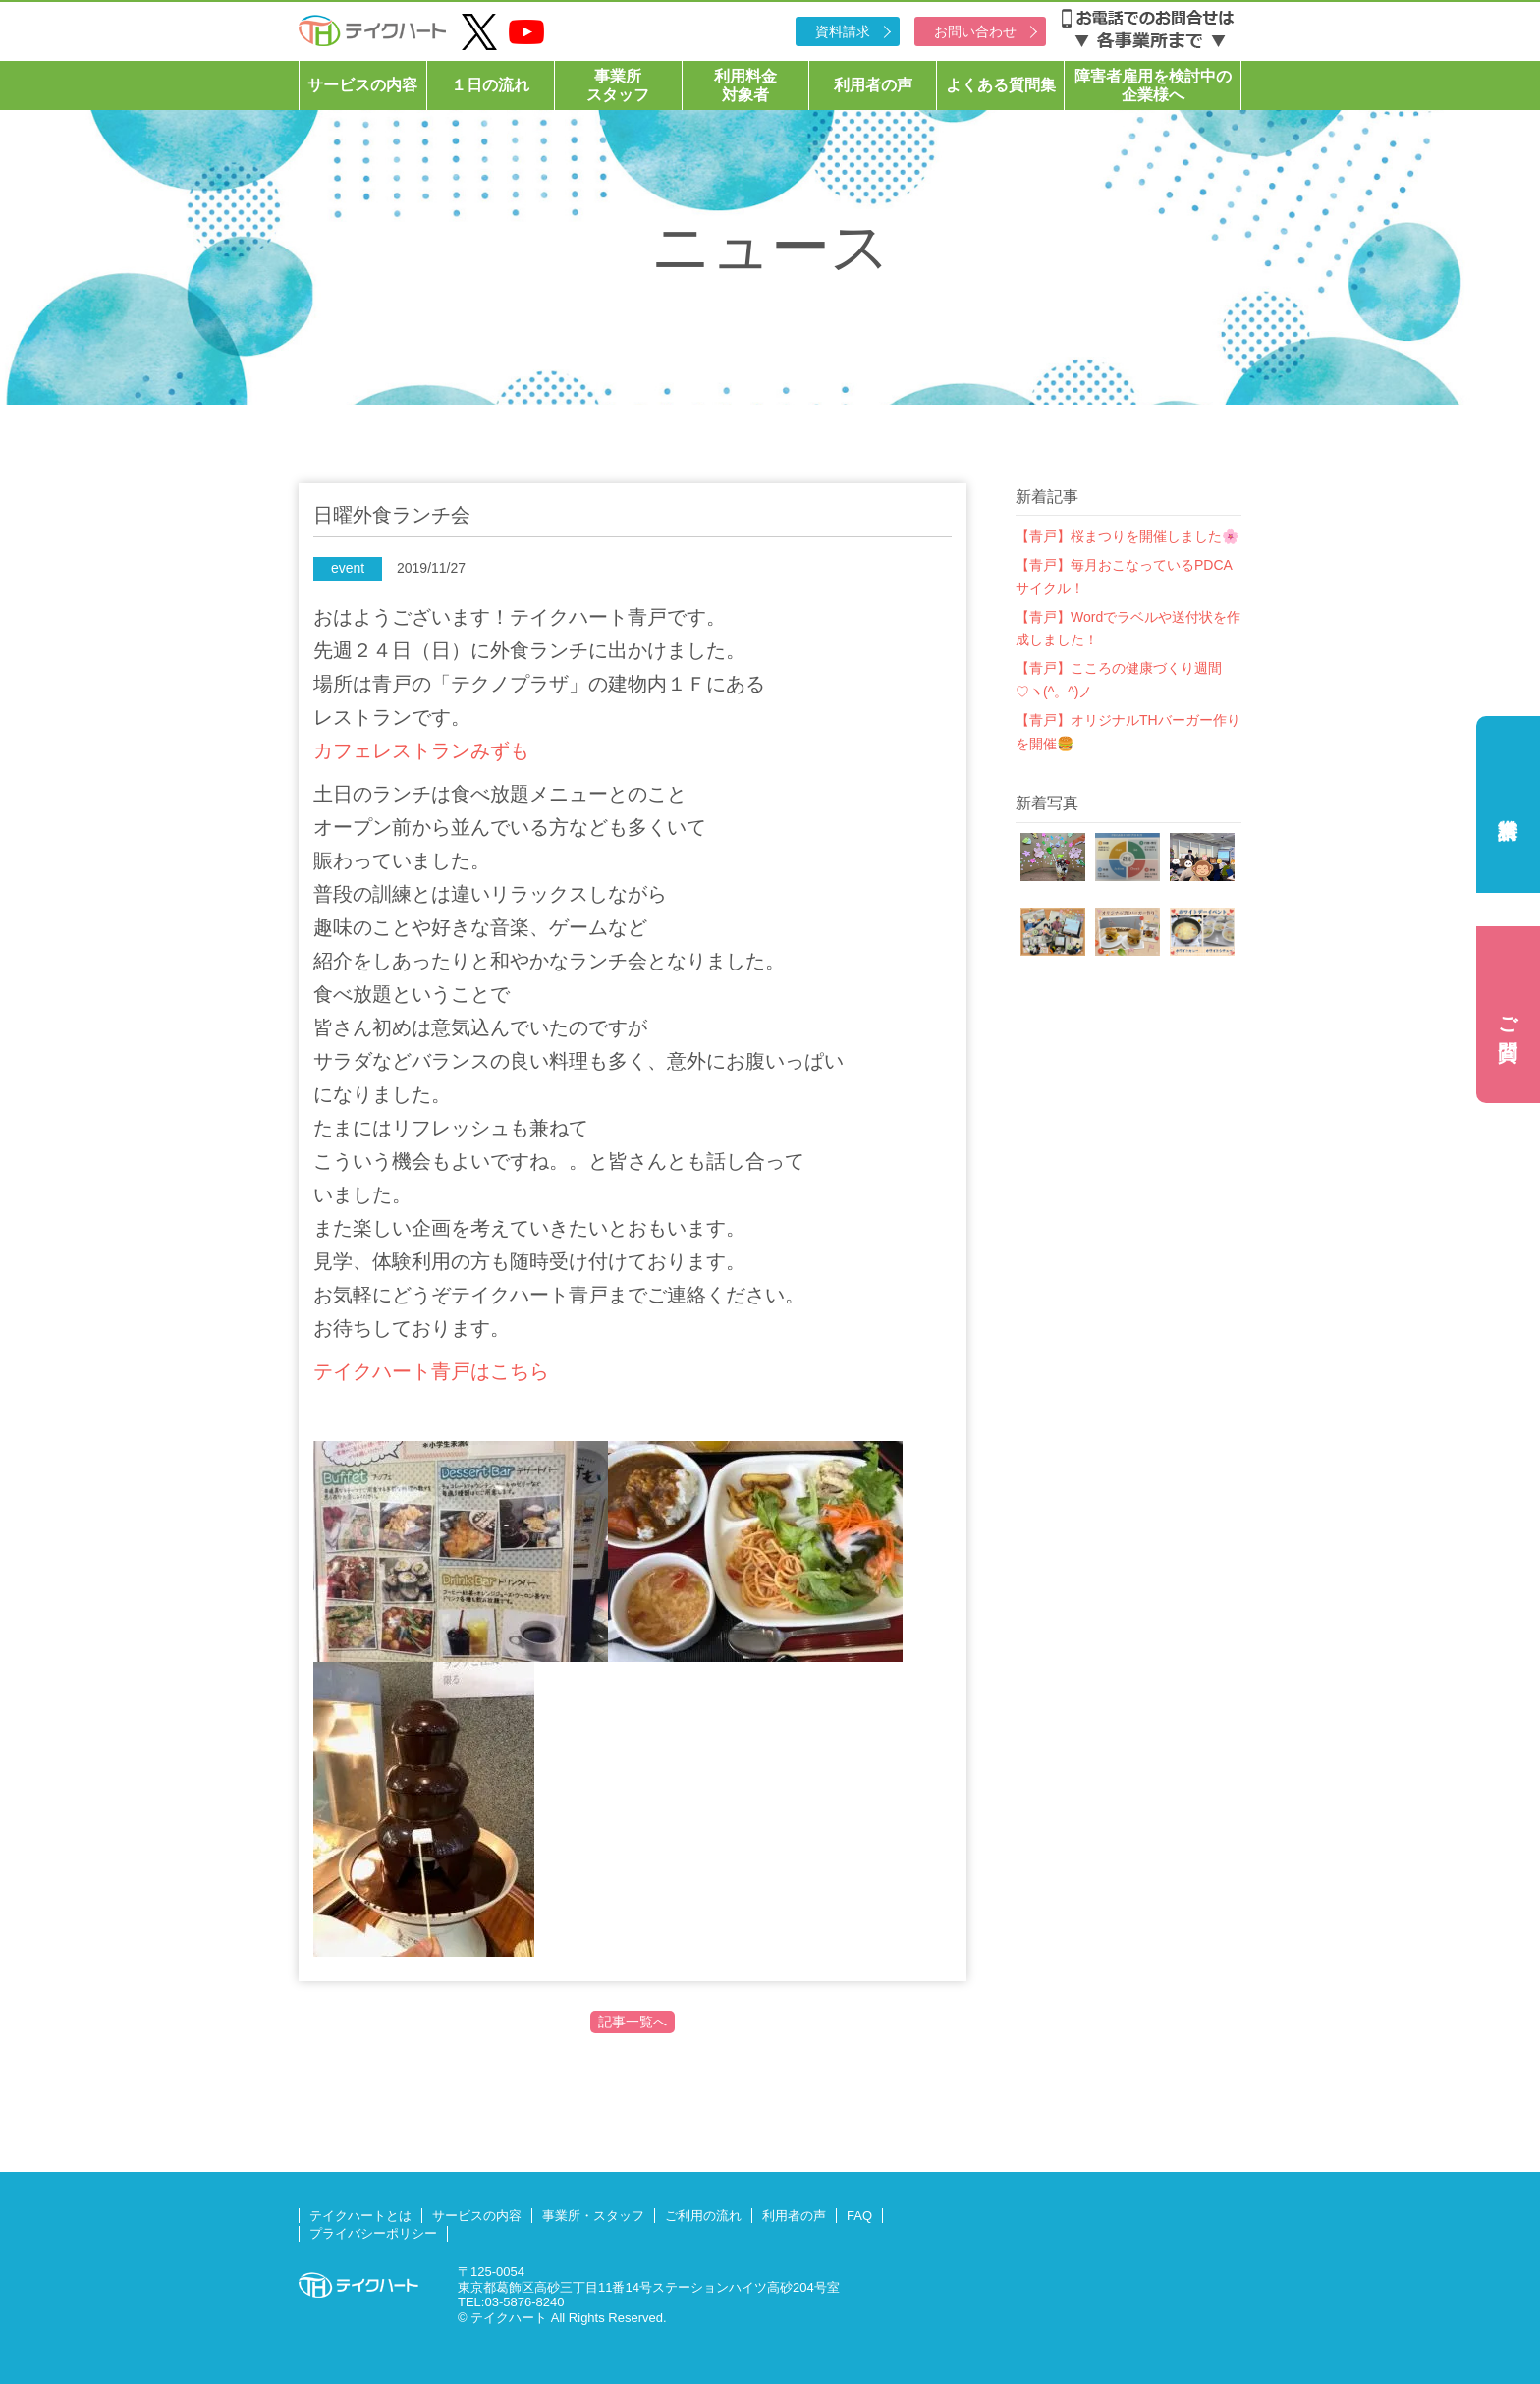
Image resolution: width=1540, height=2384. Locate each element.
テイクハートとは (360, 2215)
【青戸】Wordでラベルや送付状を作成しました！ (1128, 628)
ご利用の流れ (703, 2215)
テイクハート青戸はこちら (431, 1371)
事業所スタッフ (617, 85)
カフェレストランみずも (421, 750)
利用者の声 (873, 85)
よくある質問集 (1001, 85)
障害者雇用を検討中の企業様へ (1153, 85)
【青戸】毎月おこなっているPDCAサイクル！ (1124, 576)
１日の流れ (490, 85)
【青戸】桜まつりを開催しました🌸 (1127, 536)
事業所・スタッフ (593, 2215)
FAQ (859, 2215)
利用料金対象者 (745, 85)
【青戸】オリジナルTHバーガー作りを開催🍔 (1128, 731)
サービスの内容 (362, 85)
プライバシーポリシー (373, 2233)
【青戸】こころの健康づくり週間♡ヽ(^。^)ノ (1119, 679)
